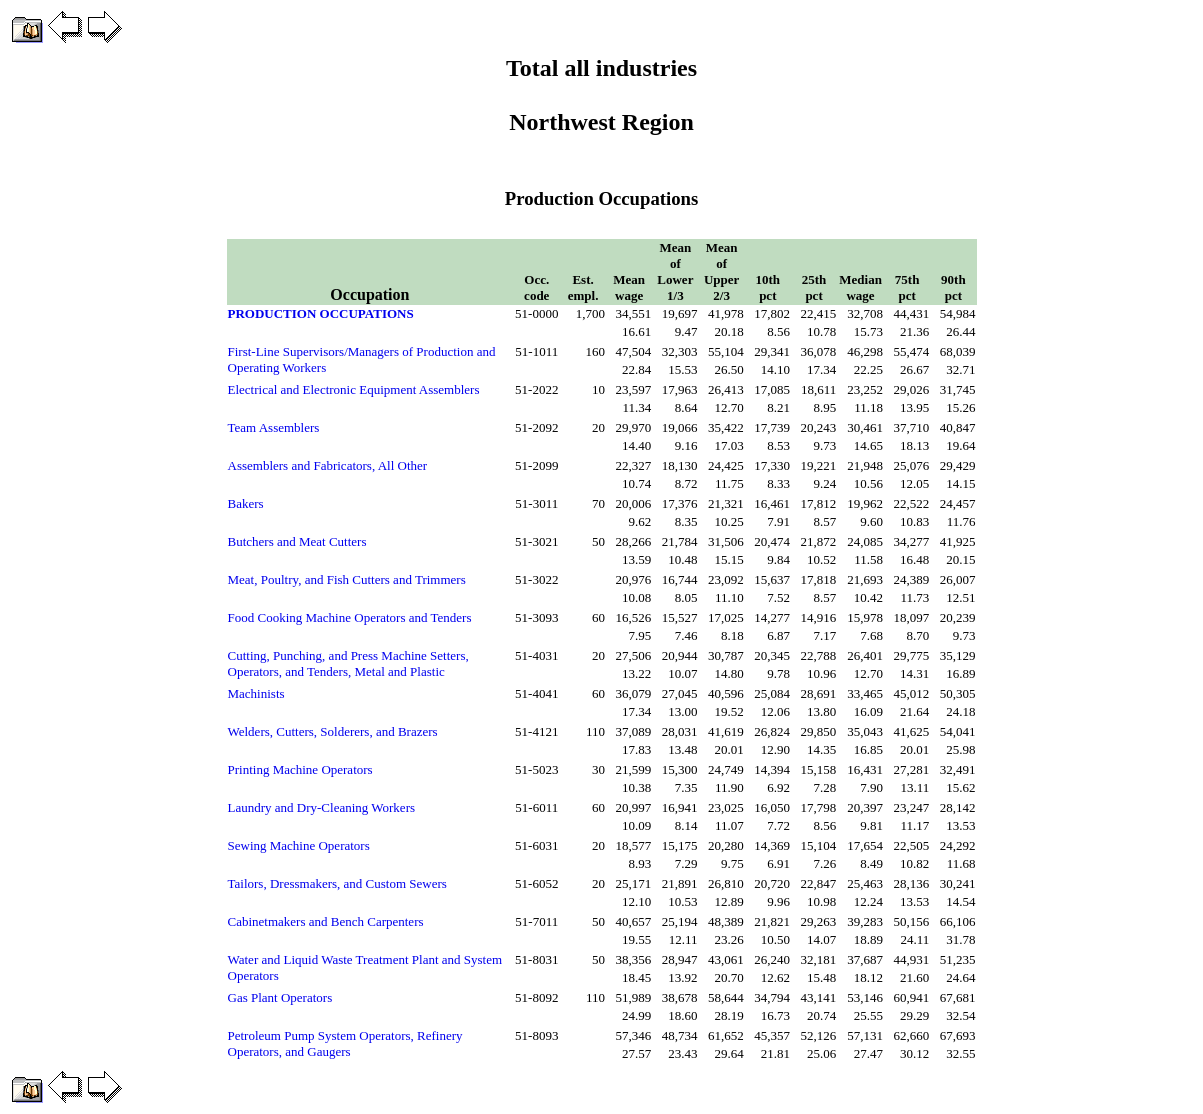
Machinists (256, 693)
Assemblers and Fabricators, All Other (328, 465)
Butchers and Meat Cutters (297, 541)
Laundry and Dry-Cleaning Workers (322, 807)
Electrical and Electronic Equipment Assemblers (354, 389)
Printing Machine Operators (300, 769)
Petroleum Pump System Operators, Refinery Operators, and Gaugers (345, 1043)
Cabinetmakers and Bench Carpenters (326, 921)
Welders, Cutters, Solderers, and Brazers (333, 731)
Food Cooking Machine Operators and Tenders (350, 617)
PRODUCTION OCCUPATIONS (321, 313)
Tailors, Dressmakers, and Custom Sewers (337, 883)
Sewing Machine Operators (299, 845)
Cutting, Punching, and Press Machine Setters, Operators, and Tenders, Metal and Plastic (348, 663)
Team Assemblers (274, 427)
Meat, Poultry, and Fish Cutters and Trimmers (347, 579)
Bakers (246, 503)
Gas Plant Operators (280, 997)
